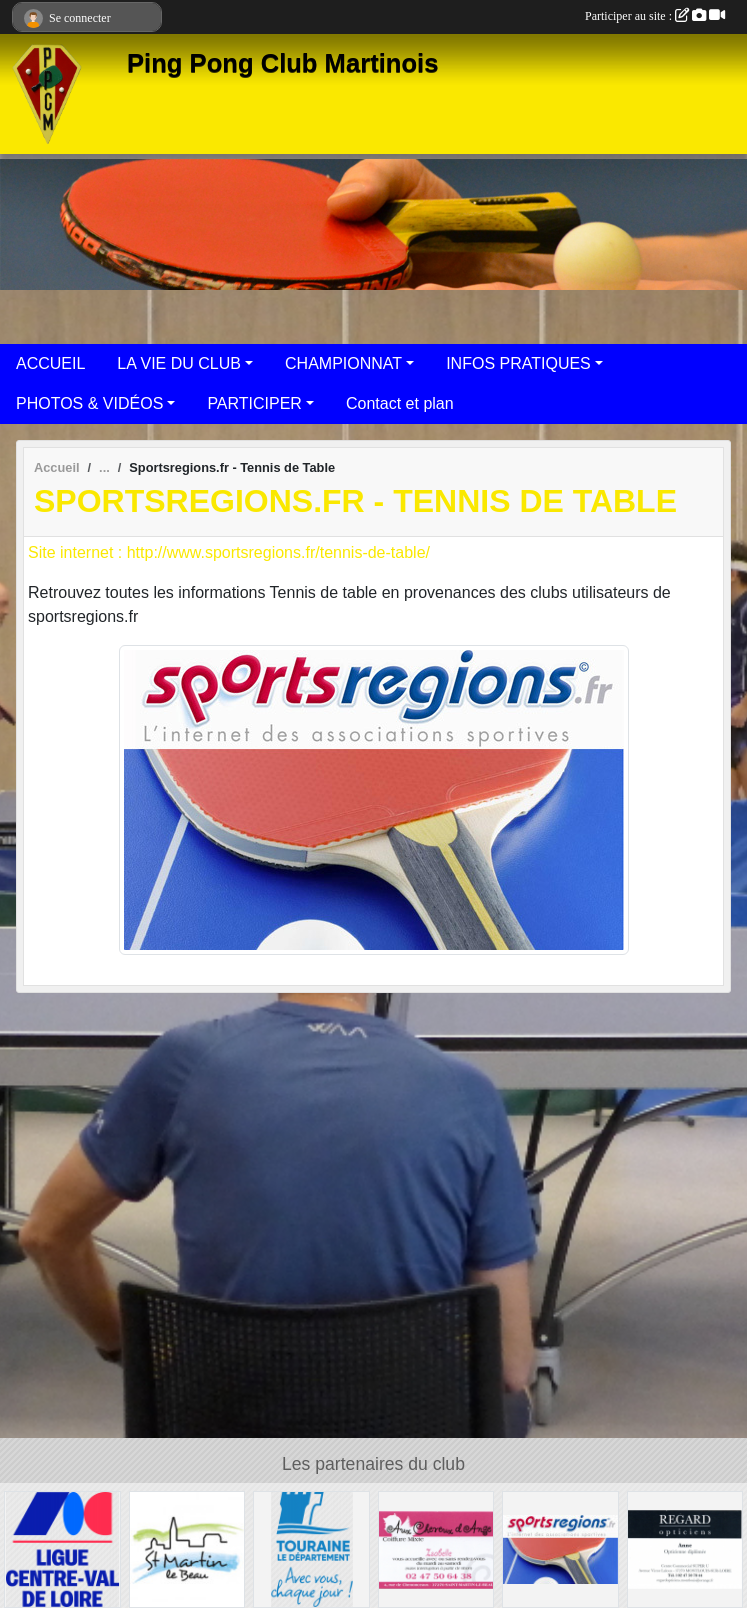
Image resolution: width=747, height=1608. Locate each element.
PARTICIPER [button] (254, 403)
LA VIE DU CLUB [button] (179, 363)
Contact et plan (400, 403)
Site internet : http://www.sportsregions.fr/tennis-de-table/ (229, 552)
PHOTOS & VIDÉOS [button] (89, 403)
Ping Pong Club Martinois (282, 63)
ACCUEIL (50, 363)
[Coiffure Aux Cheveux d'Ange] (436, 1548)
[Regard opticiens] (685, 1548)
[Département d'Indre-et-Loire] (311, 1548)
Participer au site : (655, 16)
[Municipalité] (187, 1548)
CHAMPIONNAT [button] (343, 363)
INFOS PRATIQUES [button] (518, 363)
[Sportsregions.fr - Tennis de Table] (560, 1548)
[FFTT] (62, 1548)
